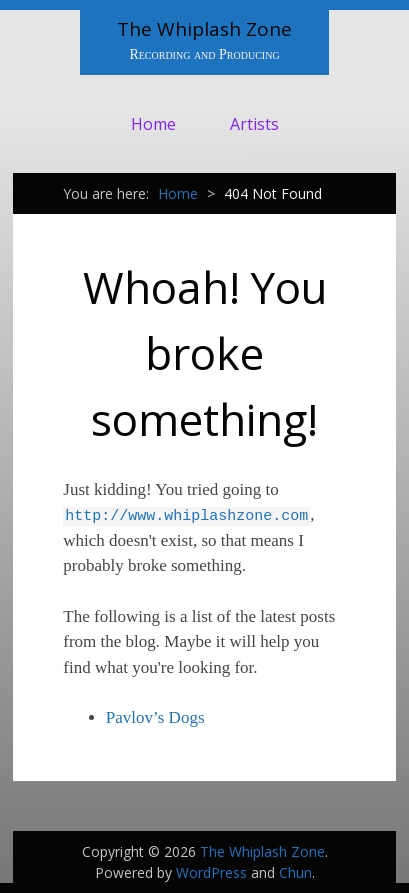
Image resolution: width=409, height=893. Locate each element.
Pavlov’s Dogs (155, 717)
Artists (254, 124)
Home (153, 124)
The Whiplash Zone (204, 29)
